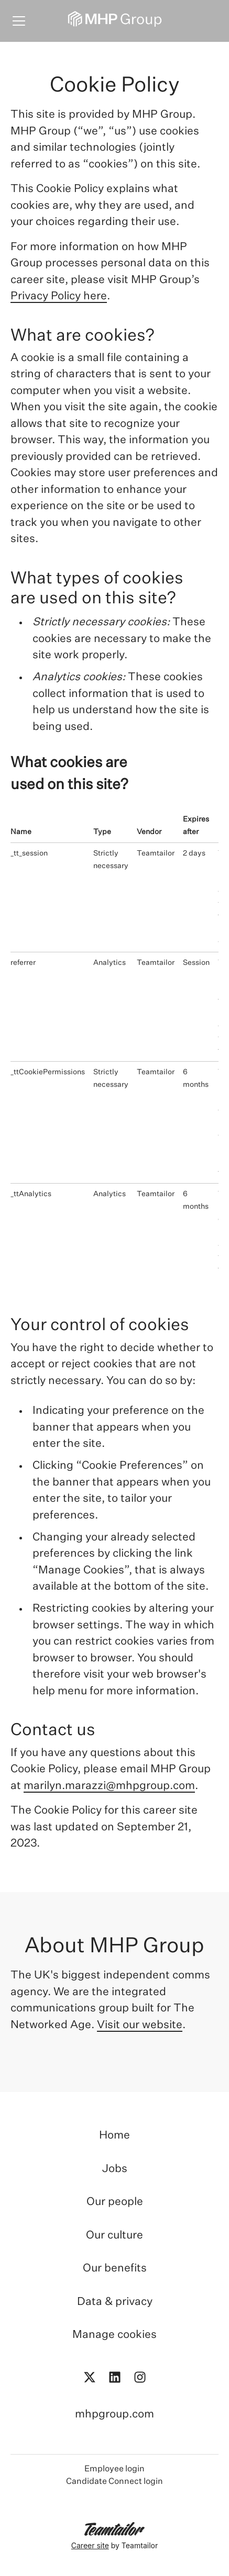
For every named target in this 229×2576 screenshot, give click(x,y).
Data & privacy (114, 2302)
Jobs (114, 2169)
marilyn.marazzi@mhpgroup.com (109, 1786)
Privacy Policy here (58, 296)
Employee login (114, 2469)
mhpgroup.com (114, 2414)
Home (114, 2135)
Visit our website (139, 2025)
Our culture (114, 2235)
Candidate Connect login (114, 2482)
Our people (114, 2202)
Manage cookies (114, 2335)
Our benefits (115, 2268)
